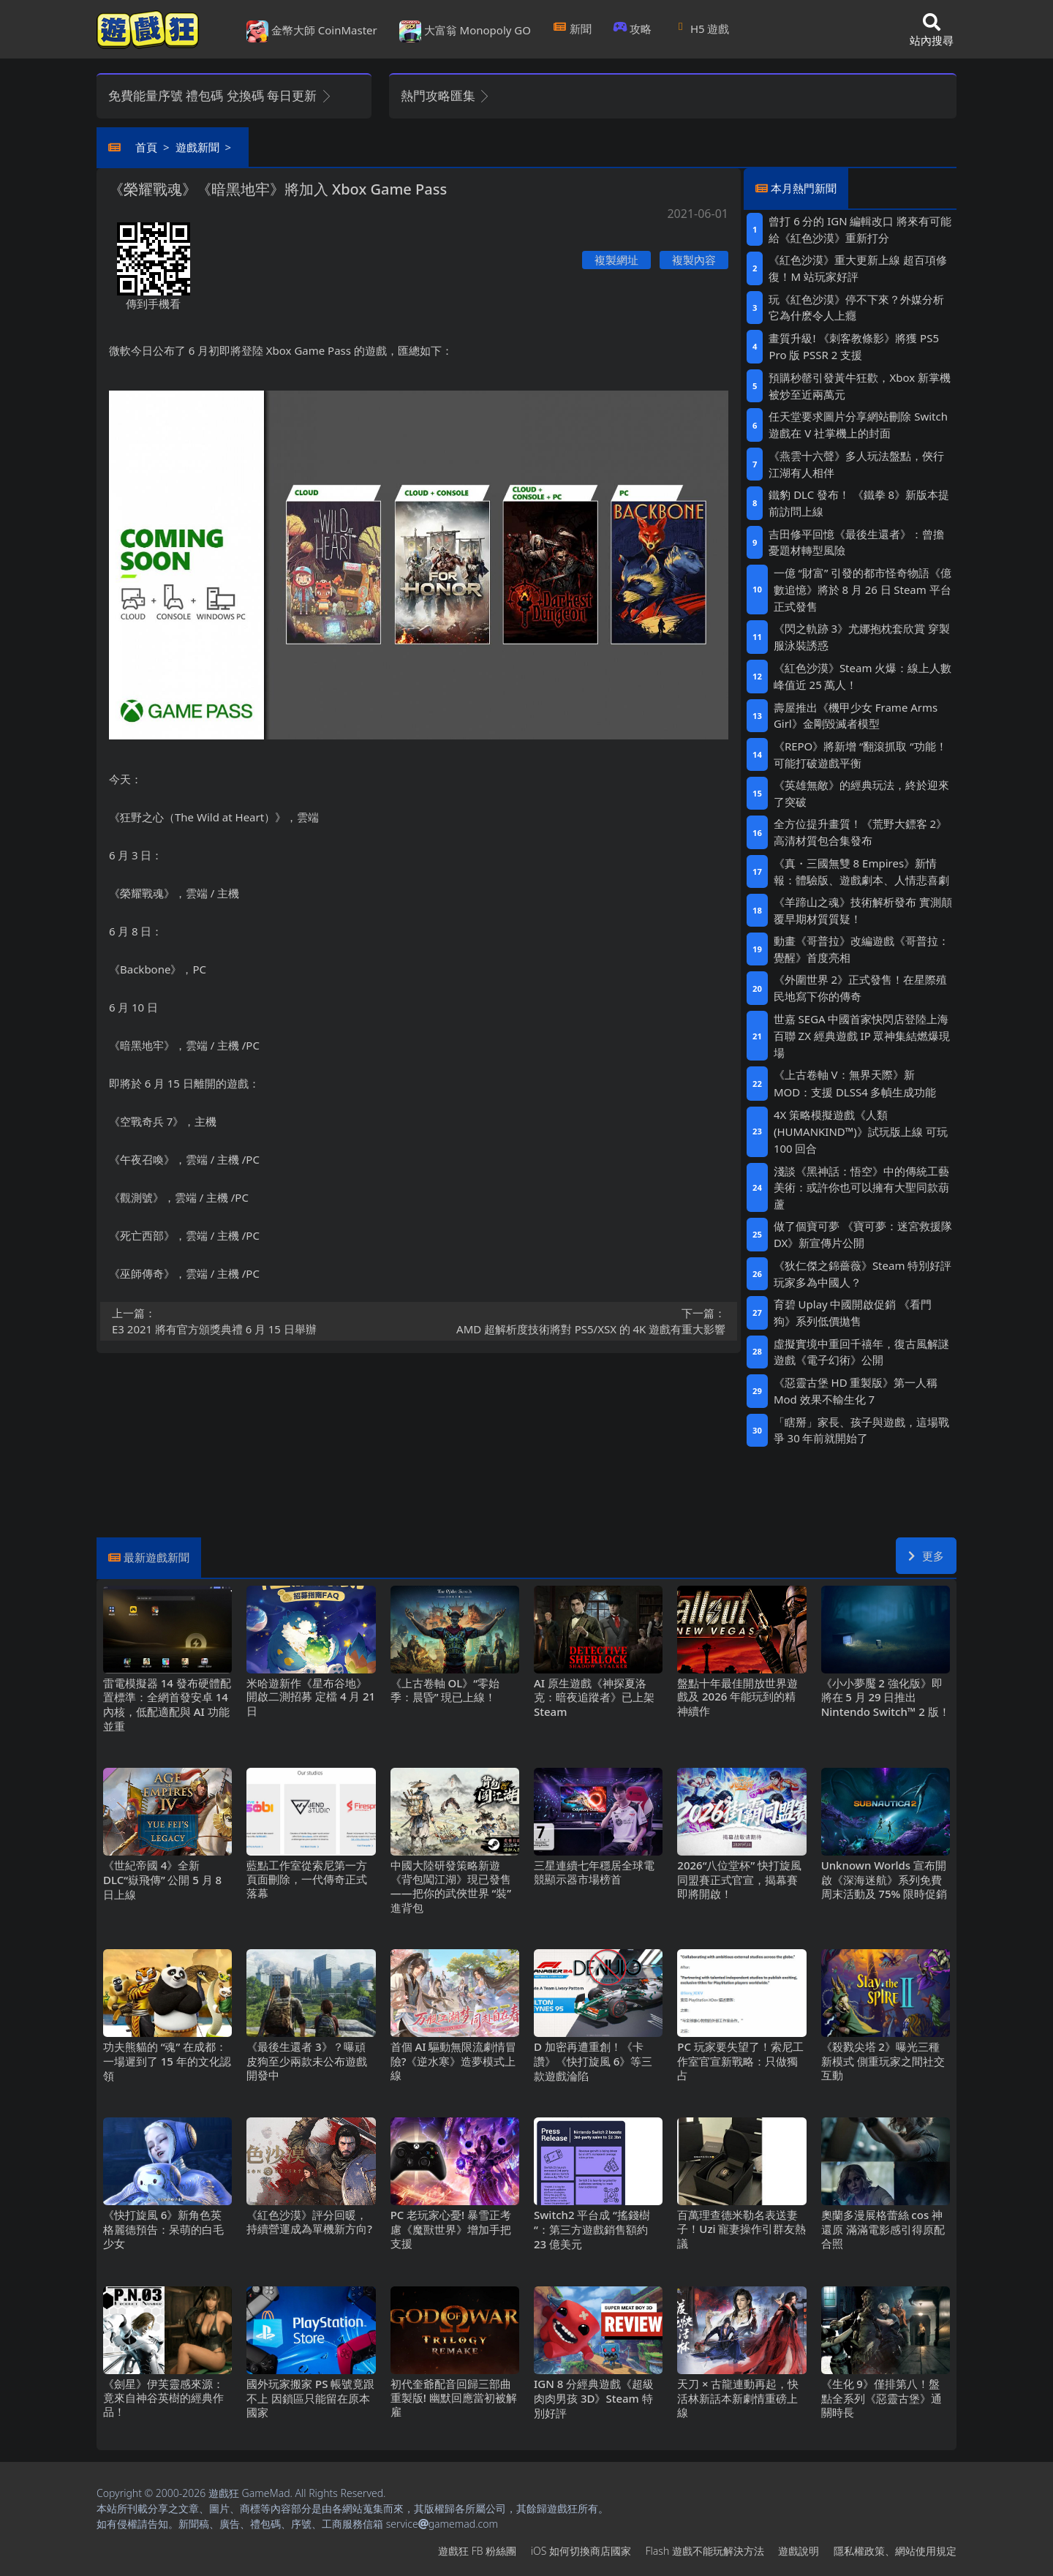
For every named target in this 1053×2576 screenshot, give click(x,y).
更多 (926, 1555)
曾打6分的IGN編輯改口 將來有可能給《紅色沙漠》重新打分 (860, 229)
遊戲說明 (798, 2551)
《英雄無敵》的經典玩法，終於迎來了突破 (861, 793)
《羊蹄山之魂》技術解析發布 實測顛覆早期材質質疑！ (863, 910)
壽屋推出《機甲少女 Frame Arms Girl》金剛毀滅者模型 (855, 715)
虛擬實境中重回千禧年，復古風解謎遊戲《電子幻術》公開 (861, 1352)
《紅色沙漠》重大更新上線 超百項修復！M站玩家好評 (858, 268)
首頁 (146, 147)
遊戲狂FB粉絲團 (477, 2551)
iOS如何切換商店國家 (581, 2551)
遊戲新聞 (197, 147)
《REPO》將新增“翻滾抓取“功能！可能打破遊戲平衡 (860, 754)
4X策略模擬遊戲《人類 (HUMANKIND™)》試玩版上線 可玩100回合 (861, 1131)
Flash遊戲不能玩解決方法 (705, 2551)
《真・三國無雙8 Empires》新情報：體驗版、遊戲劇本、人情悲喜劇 (861, 871)
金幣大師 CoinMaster (311, 31)
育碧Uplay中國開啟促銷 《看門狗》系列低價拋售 (853, 1312)
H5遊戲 (701, 28)
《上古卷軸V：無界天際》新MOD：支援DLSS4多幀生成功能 (855, 1083)
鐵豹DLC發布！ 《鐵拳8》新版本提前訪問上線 (859, 503)
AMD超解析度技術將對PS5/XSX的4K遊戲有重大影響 (577, 1321)
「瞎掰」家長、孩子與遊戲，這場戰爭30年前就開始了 (861, 1430)
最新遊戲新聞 (156, 1557)
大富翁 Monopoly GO (465, 31)
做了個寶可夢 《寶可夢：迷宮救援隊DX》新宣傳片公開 (863, 1234)
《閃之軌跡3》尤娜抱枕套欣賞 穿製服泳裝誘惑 (862, 636)
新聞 (572, 28)
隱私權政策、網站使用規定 (895, 2551)
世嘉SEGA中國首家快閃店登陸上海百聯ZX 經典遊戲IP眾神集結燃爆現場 (862, 1036)
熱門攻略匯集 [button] (446, 95)
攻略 (633, 28)
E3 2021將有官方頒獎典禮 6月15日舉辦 (261, 1321)
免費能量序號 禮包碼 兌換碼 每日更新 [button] (220, 95)
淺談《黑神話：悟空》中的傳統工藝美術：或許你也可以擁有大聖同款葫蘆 (861, 1187)
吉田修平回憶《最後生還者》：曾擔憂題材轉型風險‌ (856, 542)
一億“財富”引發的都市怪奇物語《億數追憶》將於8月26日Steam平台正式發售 (862, 589)
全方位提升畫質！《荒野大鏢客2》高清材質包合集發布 (860, 832)
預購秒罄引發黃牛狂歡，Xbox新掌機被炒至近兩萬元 (859, 386)
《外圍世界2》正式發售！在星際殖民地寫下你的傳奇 (860, 987)
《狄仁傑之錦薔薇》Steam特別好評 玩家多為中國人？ (862, 1273)
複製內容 (694, 259)
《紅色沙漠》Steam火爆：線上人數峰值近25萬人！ (862, 676)
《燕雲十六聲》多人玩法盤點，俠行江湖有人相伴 (856, 464)
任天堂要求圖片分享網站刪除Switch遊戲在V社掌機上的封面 (858, 424)
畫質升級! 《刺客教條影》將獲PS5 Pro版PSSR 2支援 (854, 346)
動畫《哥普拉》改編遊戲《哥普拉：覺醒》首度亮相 (861, 949)
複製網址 (616, 259)
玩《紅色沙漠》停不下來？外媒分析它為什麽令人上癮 (856, 307)
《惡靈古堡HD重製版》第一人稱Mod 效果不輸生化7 (856, 1390)
